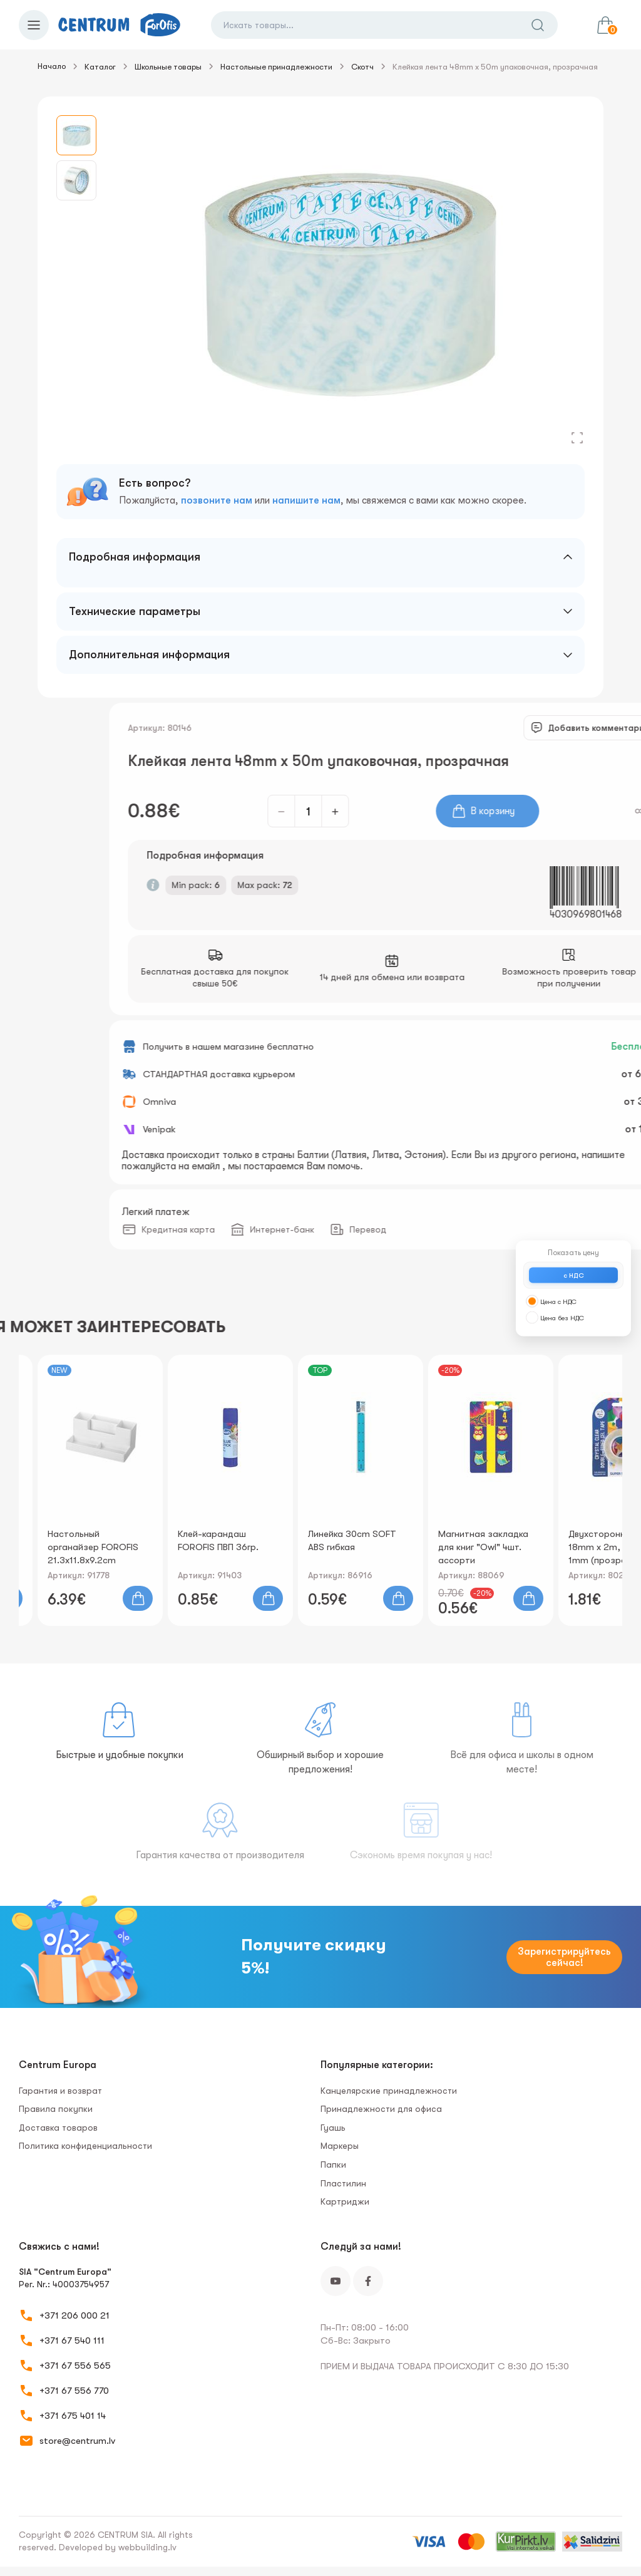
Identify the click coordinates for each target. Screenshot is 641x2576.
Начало (52, 66)
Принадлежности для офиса (381, 2109)
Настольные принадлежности (276, 66)
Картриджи (344, 2201)
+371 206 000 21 (74, 2315)
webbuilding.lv (147, 2547)
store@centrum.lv (77, 2440)
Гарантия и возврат (60, 2091)
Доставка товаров (58, 2128)
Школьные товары (168, 66)
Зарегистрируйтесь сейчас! (564, 1957)
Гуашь (333, 2128)
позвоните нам (216, 500)
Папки (333, 2165)
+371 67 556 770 (74, 2390)
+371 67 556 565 (75, 2365)
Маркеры (339, 2146)
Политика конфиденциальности (85, 2146)
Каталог (100, 66)
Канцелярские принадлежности (388, 2091)
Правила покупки (56, 2109)
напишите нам (306, 500)
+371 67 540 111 (72, 2340)
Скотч (362, 66)
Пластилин (343, 2183)
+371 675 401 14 (72, 2415)
